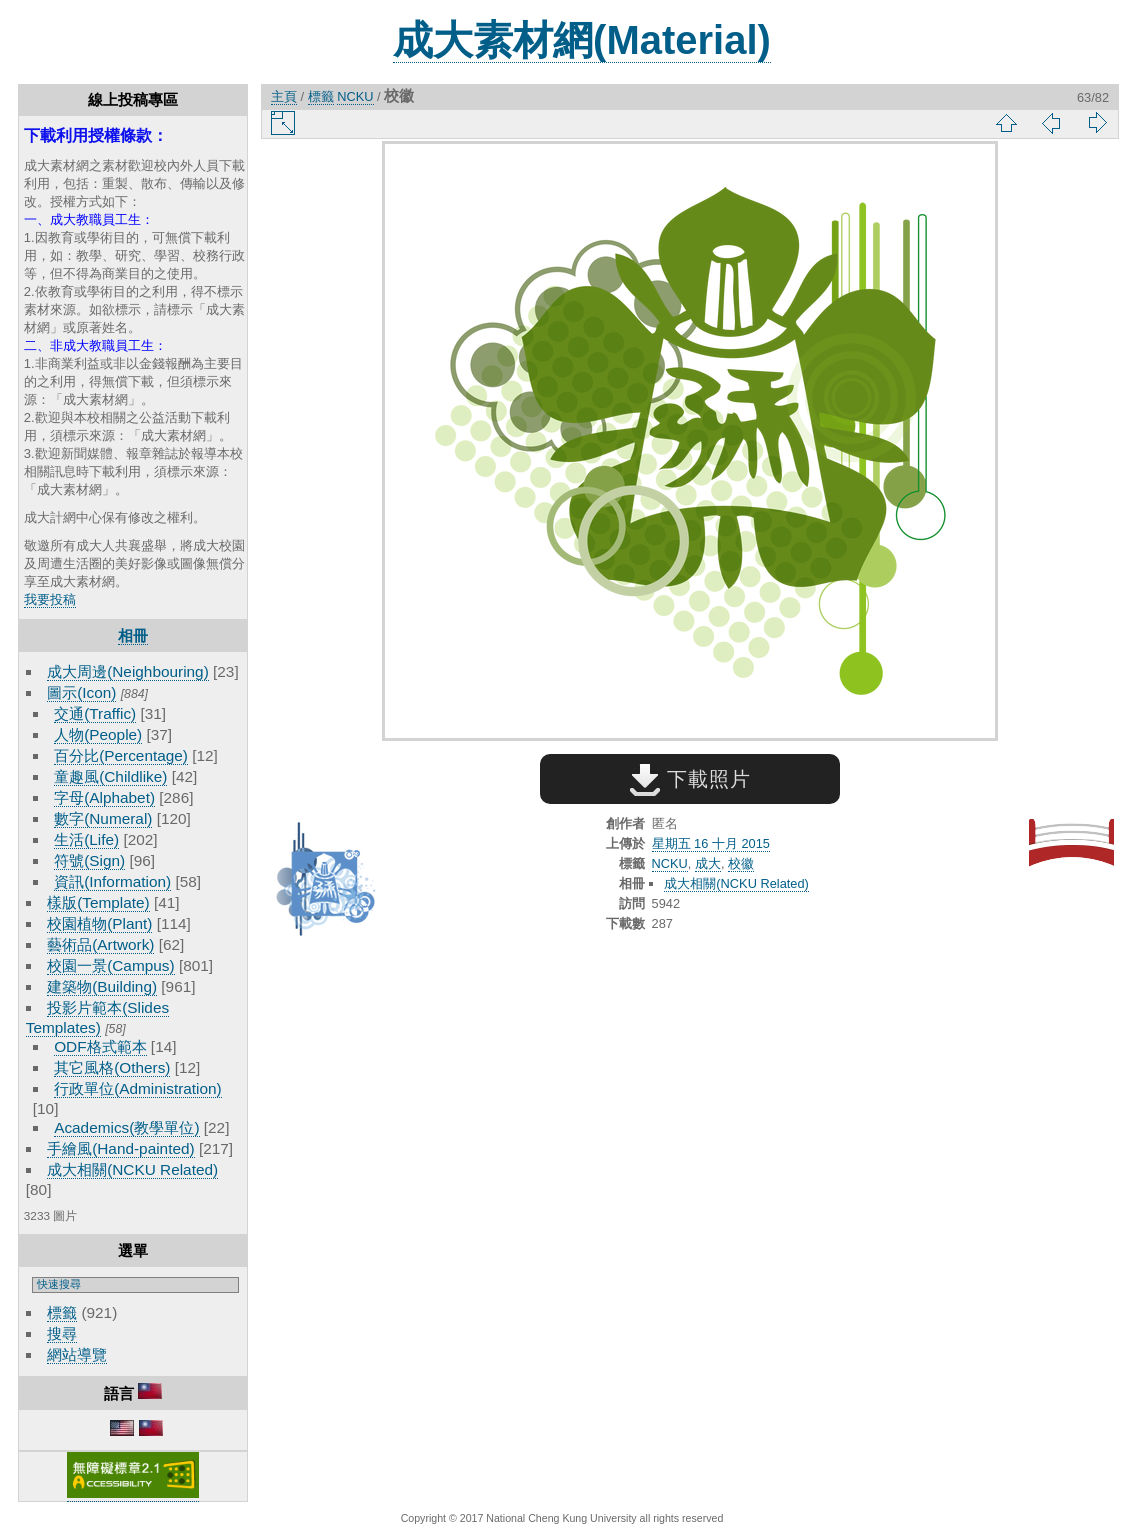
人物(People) (98, 734)
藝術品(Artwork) (100, 944)
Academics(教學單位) (126, 1127)
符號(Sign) (89, 860)
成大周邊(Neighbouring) (128, 671)
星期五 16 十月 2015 (711, 843)
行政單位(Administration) (138, 1088)
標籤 (62, 1312)
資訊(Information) (112, 881)
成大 (708, 863)
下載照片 (690, 779)
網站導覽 (77, 1354)
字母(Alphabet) (104, 797)
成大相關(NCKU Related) (132, 1169)
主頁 (284, 96)
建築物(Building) (102, 986)
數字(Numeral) (103, 818)
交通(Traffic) (95, 713)
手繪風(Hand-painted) (120, 1148)
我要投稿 (50, 599)
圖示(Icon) (81, 692)
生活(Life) (86, 839)
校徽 (741, 863)
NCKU (355, 96)
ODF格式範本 (100, 1046)
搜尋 (62, 1333)
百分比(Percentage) (121, 755)
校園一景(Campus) (110, 965)
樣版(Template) (98, 902)
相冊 (133, 635)
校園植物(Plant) (99, 923)
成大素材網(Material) (582, 40)
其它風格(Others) (112, 1067)
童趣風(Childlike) (110, 776)
